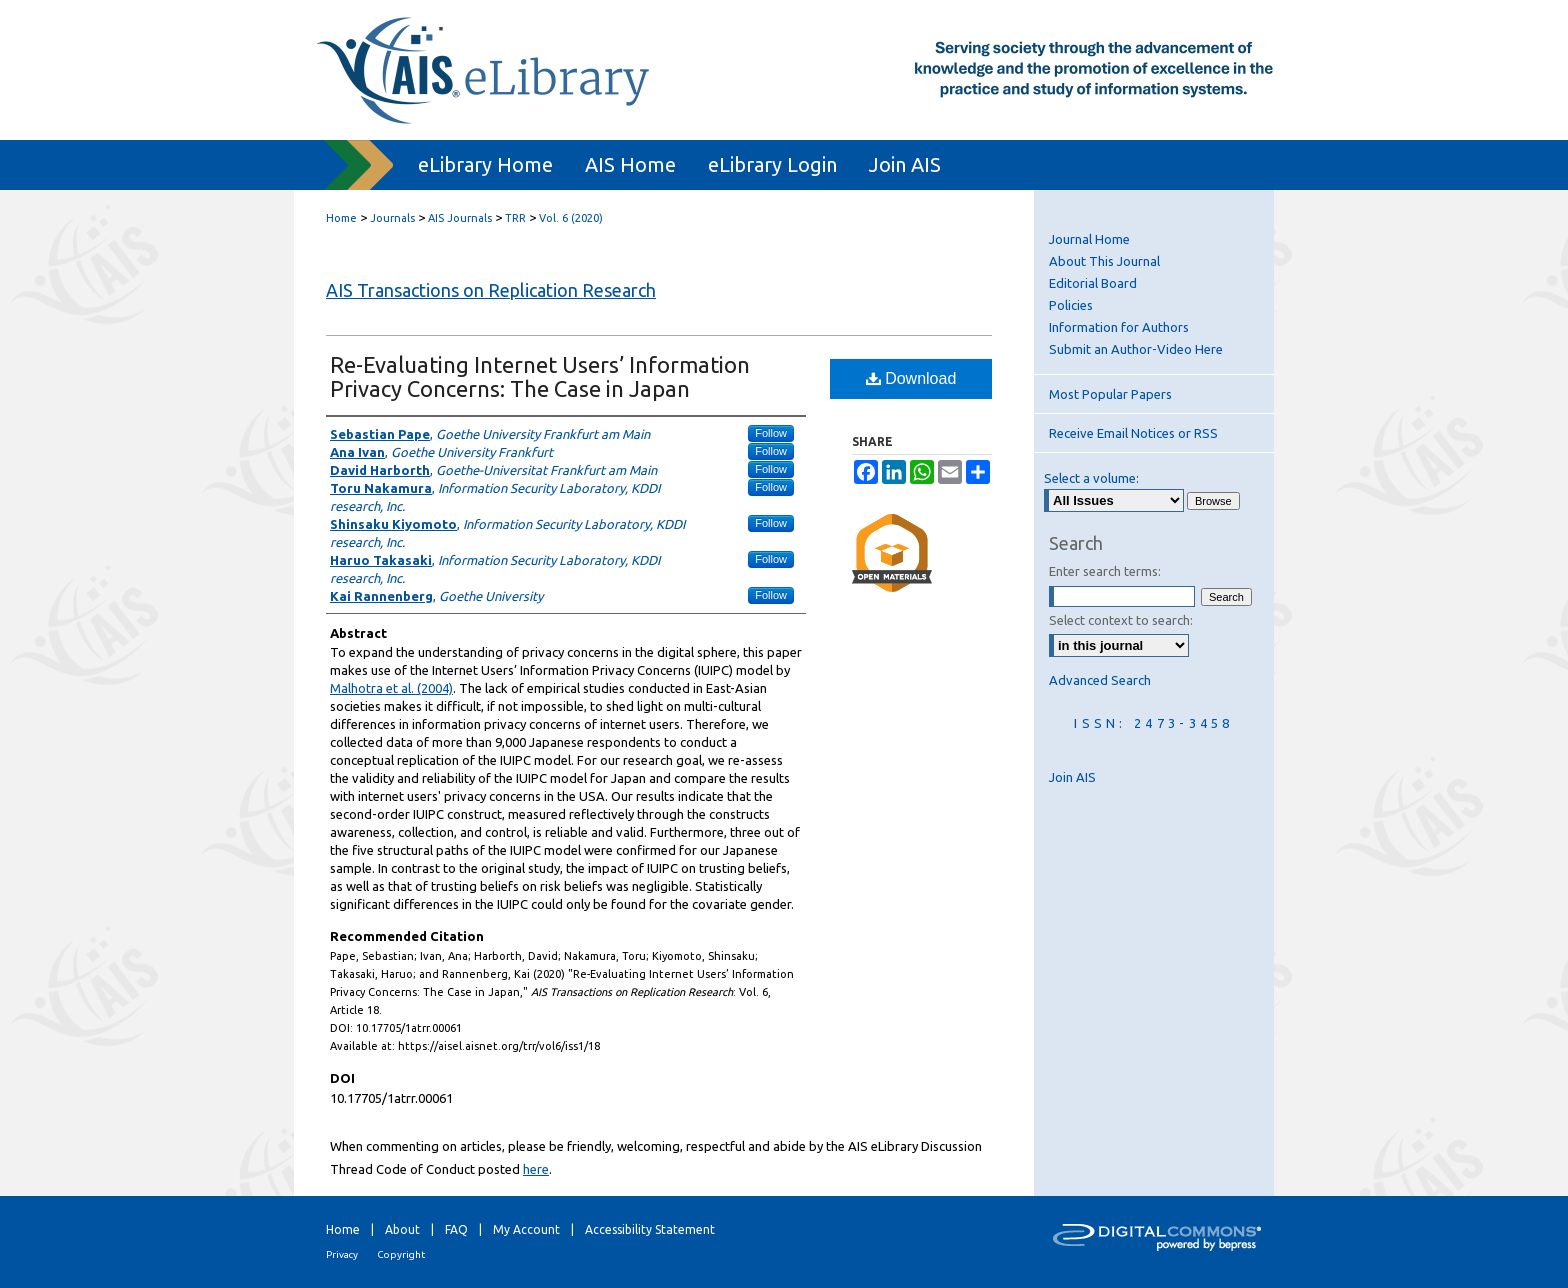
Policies (1071, 305)
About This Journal (1104, 261)
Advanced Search (1100, 680)
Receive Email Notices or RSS (1133, 433)
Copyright (401, 1254)
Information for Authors (1119, 327)
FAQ (456, 1229)
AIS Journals (460, 218)
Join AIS (1072, 777)
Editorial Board (1093, 283)
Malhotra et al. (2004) (391, 688)
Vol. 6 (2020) (571, 218)
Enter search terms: (1105, 571)
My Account (526, 1229)
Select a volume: (1091, 478)
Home (341, 218)
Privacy (342, 1254)
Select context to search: (1121, 620)
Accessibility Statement (650, 1229)
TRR (515, 218)
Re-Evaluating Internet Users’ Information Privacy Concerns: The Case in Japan (540, 376)
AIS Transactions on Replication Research (491, 290)
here (536, 1169)
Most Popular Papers (1110, 394)
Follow (771, 433)
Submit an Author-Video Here (1136, 349)
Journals (392, 218)
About (402, 1229)
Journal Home (1089, 239)
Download (911, 378)
